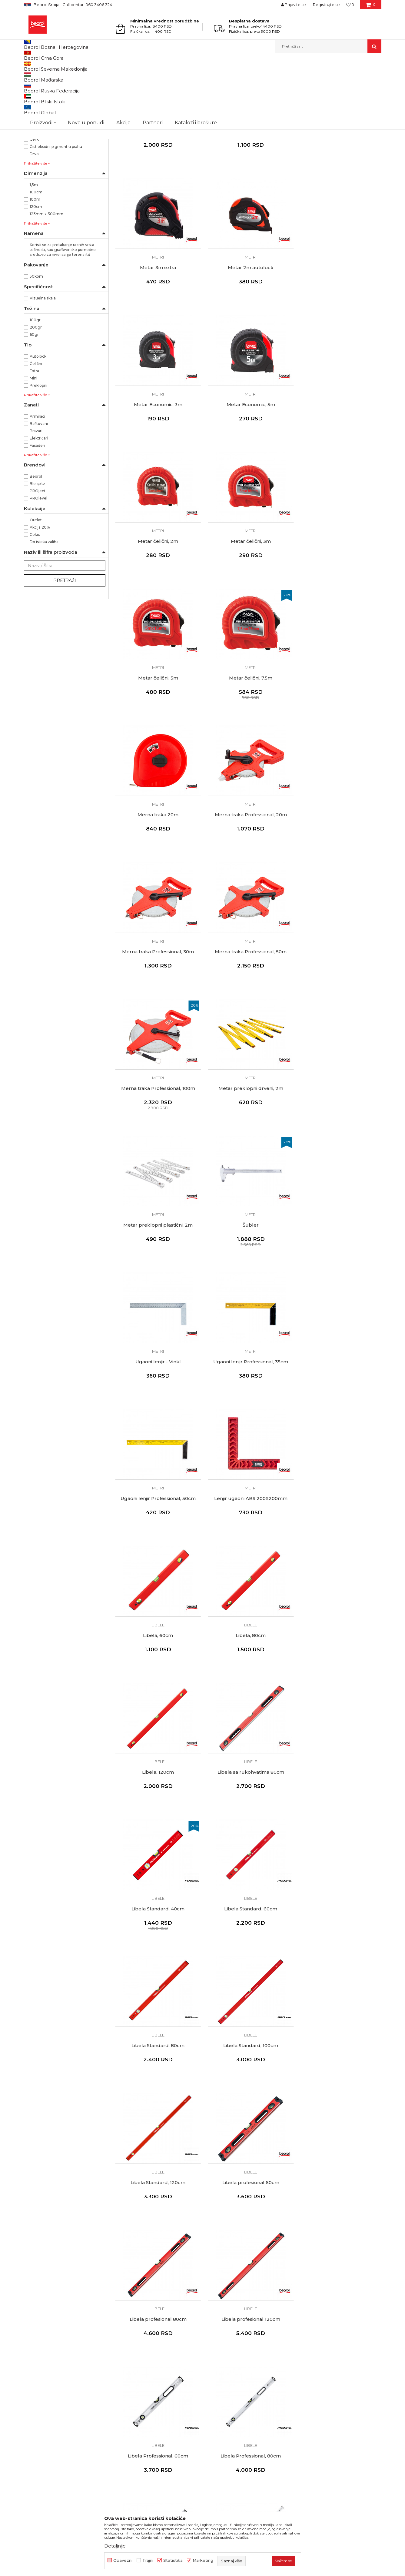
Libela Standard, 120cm (157, 1540)
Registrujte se (326, 4)
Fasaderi (37, 508)
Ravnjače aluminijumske (50, 105)
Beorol (29, 66)
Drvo (34, 216)
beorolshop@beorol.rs (80, 2369)
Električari (39, 500)
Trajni (147, 2560)
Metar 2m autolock (157, 326)
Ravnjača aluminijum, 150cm (338, 2080)
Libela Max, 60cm (338, 1810)
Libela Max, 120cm (248, 1945)
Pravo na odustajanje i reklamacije (241, 2384)
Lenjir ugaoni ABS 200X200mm (157, 1135)
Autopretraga (200, 76)
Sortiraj (228, 76)
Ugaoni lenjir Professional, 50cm (338, 1001)
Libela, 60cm (248, 1135)
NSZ (38, 143)
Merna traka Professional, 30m (157, 731)
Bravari (36, 493)
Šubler (339, 866)
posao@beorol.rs (74, 2442)
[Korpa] (371, 6)
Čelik (34, 201)
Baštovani (39, 486)
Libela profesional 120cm (157, 1675)
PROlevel (38, 560)
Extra (34, 433)
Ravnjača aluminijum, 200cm (157, 2214)
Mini (33, 440)
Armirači (37, 478)
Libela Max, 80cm (157, 1945)
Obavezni (122, 2560)
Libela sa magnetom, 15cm (157, 2080)
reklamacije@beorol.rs (80, 2406)
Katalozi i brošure (133, 2384)
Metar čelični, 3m (248, 461)
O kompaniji (127, 2342)
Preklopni (38, 448)
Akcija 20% (40, 589)
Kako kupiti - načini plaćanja (234, 2367)
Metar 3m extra (339, 191)
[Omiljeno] (350, 4)
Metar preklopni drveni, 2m (156, 866)
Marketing (203, 2560)
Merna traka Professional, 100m (339, 731)
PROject (37, 553)
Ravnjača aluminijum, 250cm (247, 2214)
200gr (36, 389)
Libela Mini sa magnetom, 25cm (338, 1945)
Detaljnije (115, 2546)
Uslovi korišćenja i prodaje (232, 2342)
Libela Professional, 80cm (339, 1675)
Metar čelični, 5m (339, 461)
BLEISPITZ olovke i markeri (53, 120)
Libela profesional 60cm (247, 1540)
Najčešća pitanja (223, 2393)
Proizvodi (47, 66)
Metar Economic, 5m (338, 326)
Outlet (36, 582)
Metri (33, 91)
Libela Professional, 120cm (157, 1810)
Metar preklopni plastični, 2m (248, 866)
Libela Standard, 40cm (338, 1270)
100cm (36, 254)
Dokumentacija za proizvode (145, 2393)
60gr (34, 397)
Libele (33, 98)
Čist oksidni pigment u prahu (56, 209)
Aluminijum (40, 194)
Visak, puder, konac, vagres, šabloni (59, 112)
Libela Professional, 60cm (248, 1675)
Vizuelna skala (43, 360)
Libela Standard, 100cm (338, 1405)
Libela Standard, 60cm (157, 1405)
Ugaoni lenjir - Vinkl (157, 1001)
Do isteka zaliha (44, 604)
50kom (36, 338)
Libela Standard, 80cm (247, 1405)
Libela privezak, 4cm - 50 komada (247, 2080)
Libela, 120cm (157, 1270)
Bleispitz (37, 546)
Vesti (120, 2359)
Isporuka (215, 2376)
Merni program (73, 66)
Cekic (35, 597)
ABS (33, 187)
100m (35, 261)
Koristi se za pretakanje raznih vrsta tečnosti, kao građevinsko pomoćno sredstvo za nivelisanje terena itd (63, 312)
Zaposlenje (126, 2367)
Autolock (38, 418)
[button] (328, 46)
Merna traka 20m (247, 596)
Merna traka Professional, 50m (248, 731)
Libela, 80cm (339, 1135)
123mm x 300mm (46, 276)
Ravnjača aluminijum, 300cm (338, 2214)
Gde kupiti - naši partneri (140, 2376)
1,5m (34, 247)
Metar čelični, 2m (157, 461)
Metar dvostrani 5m (248, 191)
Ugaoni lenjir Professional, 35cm (248, 1001)
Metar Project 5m (157, 191)
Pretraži (64, 643)
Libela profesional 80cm (338, 1540)
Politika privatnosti (225, 2359)
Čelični (36, 426)
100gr (35, 382)
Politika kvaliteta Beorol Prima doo (151, 2350)
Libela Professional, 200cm (248, 1810)
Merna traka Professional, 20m (339, 596)
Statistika (173, 2560)
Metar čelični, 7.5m (157, 596)
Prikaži (316, 76)
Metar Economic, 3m (248, 326)
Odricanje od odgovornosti (234, 2350)
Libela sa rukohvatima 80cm (247, 1270)
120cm (36, 269)
